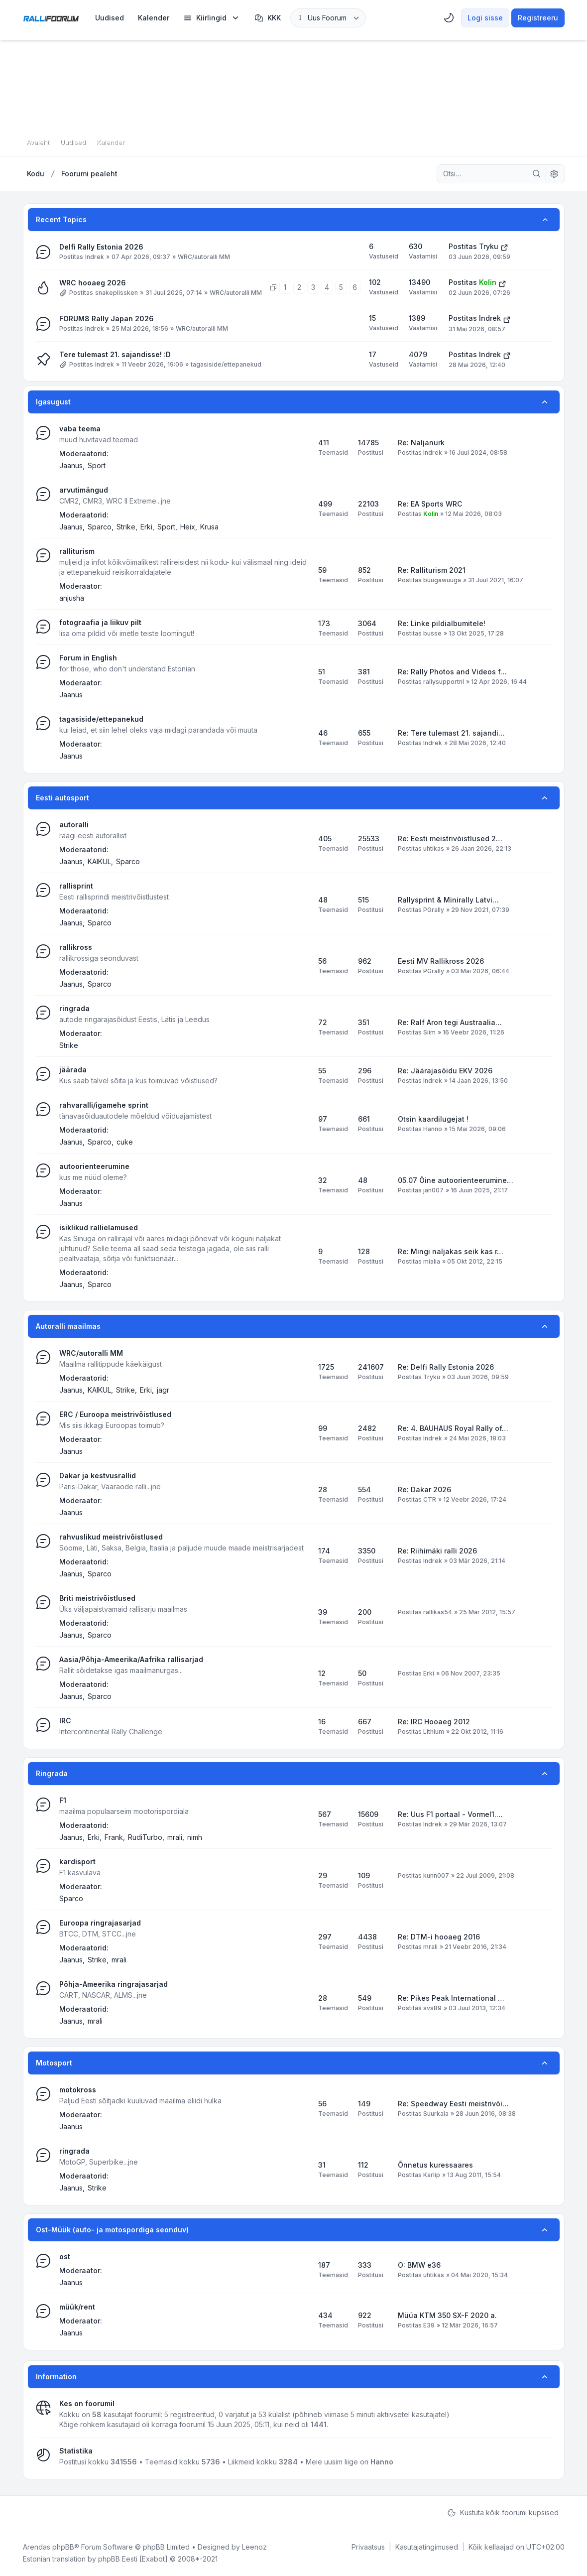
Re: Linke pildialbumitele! (441, 623)
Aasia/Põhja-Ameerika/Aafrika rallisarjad (131, 1659)
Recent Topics (61, 219)
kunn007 (436, 1875)
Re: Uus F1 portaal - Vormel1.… (450, 1814)
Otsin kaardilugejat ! (433, 1119)
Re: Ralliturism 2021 (432, 570)
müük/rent (77, 2307)
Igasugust (53, 401)
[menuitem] (109, 18)
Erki (146, 526)
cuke (125, 1142)
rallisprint (76, 886)
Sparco (100, 526)
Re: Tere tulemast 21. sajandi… (451, 733)
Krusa (209, 526)
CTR (429, 1499)
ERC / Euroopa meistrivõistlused (115, 1414)
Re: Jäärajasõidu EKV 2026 (445, 1070)
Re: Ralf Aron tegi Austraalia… (450, 1022)
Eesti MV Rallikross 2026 (441, 961)
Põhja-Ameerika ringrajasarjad (113, 1984)
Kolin (487, 282)
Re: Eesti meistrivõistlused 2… (450, 838)
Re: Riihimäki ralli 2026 (437, 1550)
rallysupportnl (443, 681)
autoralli (74, 824)
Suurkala (436, 2113)
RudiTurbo (145, 1837)
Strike (126, 526)
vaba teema (80, 428)
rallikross (75, 947)
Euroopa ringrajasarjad (100, 1923)
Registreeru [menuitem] (538, 17)
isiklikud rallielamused (98, 1227)
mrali (174, 1837)
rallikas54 (437, 1612)
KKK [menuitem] (267, 17)
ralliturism (77, 551)
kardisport (77, 1861)
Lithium (433, 1731)
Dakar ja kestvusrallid (97, 1475)
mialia (431, 1261)
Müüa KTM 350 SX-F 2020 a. (447, 2315)
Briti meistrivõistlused (97, 1598)
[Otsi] (536, 173)
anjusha (71, 598)
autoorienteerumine (94, 1166)
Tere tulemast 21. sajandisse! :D (115, 354)
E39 (429, 2325)
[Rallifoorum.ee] (51, 18)
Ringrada (52, 1773)
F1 (62, 1800)
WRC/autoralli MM (204, 256)
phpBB (63, 2547)
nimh (194, 1837)
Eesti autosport (62, 797)
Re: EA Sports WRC (430, 504)
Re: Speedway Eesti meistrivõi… (453, 2103)
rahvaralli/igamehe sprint (103, 1105)
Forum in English (88, 657)
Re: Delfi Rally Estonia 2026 (446, 1367)
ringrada (74, 1008)
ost (64, 2256)
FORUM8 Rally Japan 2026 (106, 318)
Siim (429, 1032)
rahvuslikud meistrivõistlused (111, 1537)
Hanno (432, 1129)
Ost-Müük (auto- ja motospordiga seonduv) (112, 2229)
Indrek (94, 256)
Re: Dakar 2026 (424, 1489)
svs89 (432, 2008)
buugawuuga (442, 580)
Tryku (488, 246)
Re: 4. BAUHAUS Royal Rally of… (453, 1428)
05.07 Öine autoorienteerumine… (455, 1180)
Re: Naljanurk (421, 442)
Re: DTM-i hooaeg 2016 (439, 1936)
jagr (163, 1390)
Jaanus (71, 465)
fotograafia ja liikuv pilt (100, 622)
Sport (97, 465)
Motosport (54, 2063)
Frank (114, 1837)
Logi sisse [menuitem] (485, 17)
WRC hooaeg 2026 (92, 282)
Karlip (431, 2175)
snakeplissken (116, 292)
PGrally (433, 909)
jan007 (433, 1190)
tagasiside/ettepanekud (226, 364)
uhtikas (433, 848)
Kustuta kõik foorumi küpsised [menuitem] (503, 2512)
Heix (187, 526)
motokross (77, 2089)
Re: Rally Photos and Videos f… (452, 671)
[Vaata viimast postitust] (504, 247)
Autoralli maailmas (68, 1326)
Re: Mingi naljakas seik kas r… (450, 1251)
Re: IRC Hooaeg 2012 (434, 1721)
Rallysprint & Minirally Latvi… (448, 900)
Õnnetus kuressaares (435, 2165)
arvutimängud (83, 490)
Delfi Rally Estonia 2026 (101, 247)
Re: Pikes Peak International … (451, 1998)
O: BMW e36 (419, 2265)
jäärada (73, 1069)
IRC (65, 1720)
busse (432, 633)
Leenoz (254, 2547)
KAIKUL (99, 861)
